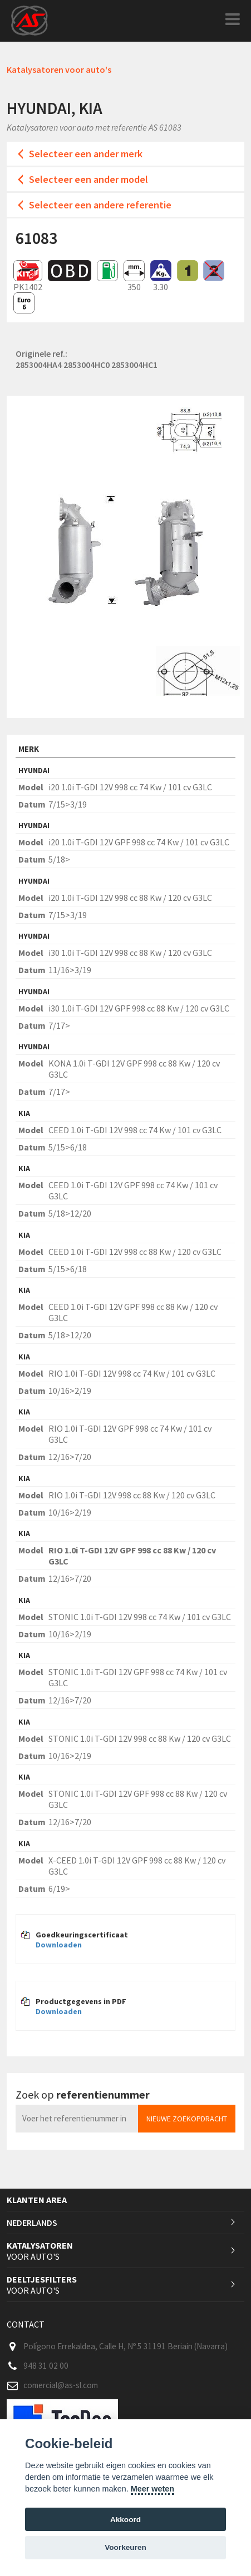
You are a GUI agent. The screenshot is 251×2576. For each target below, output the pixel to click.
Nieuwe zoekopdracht (186, 2119)
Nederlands (32, 2222)
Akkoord (125, 2519)
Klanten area (37, 2199)
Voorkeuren (125, 2547)
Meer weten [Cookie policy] (152, 2488)
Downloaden (59, 1945)
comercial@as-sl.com (60, 2385)
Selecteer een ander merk (85, 153)
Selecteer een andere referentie (100, 204)
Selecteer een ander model (88, 179)
